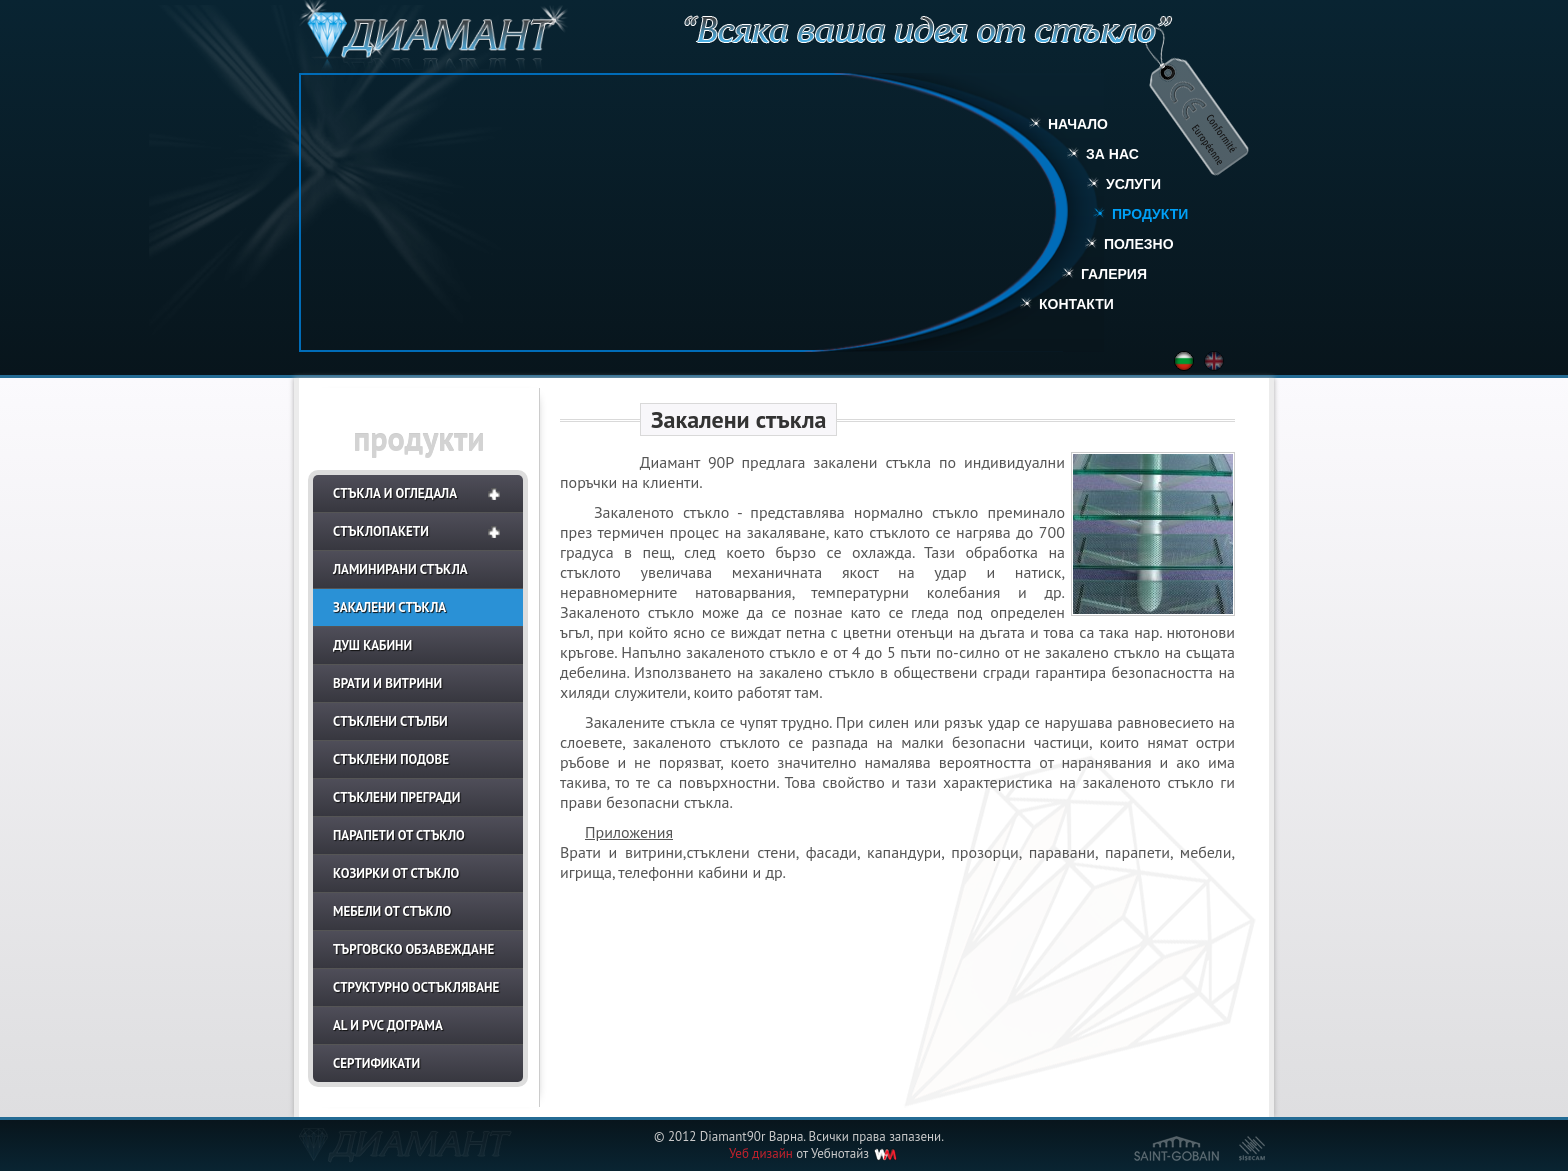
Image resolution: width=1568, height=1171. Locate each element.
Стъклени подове (391, 759)
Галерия (1114, 274)
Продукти (1150, 214)
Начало (1078, 124)
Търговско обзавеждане (413, 949)
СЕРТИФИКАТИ (376, 1063)
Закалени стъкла (389, 607)
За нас (1112, 154)
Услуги (1133, 184)
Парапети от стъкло (399, 835)
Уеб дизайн (761, 1153)
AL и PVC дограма (388, 1025)
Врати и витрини (387, 683)
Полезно (1139, 244)
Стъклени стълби (390, 721)
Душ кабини (372, 645)
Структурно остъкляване (416, 987)
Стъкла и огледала (395, 493)
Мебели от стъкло (392, 911)
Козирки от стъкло (396, 873)
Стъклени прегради (396, 797)
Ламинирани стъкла (400, 569)
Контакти (1076, 304)
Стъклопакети (381, 531)
